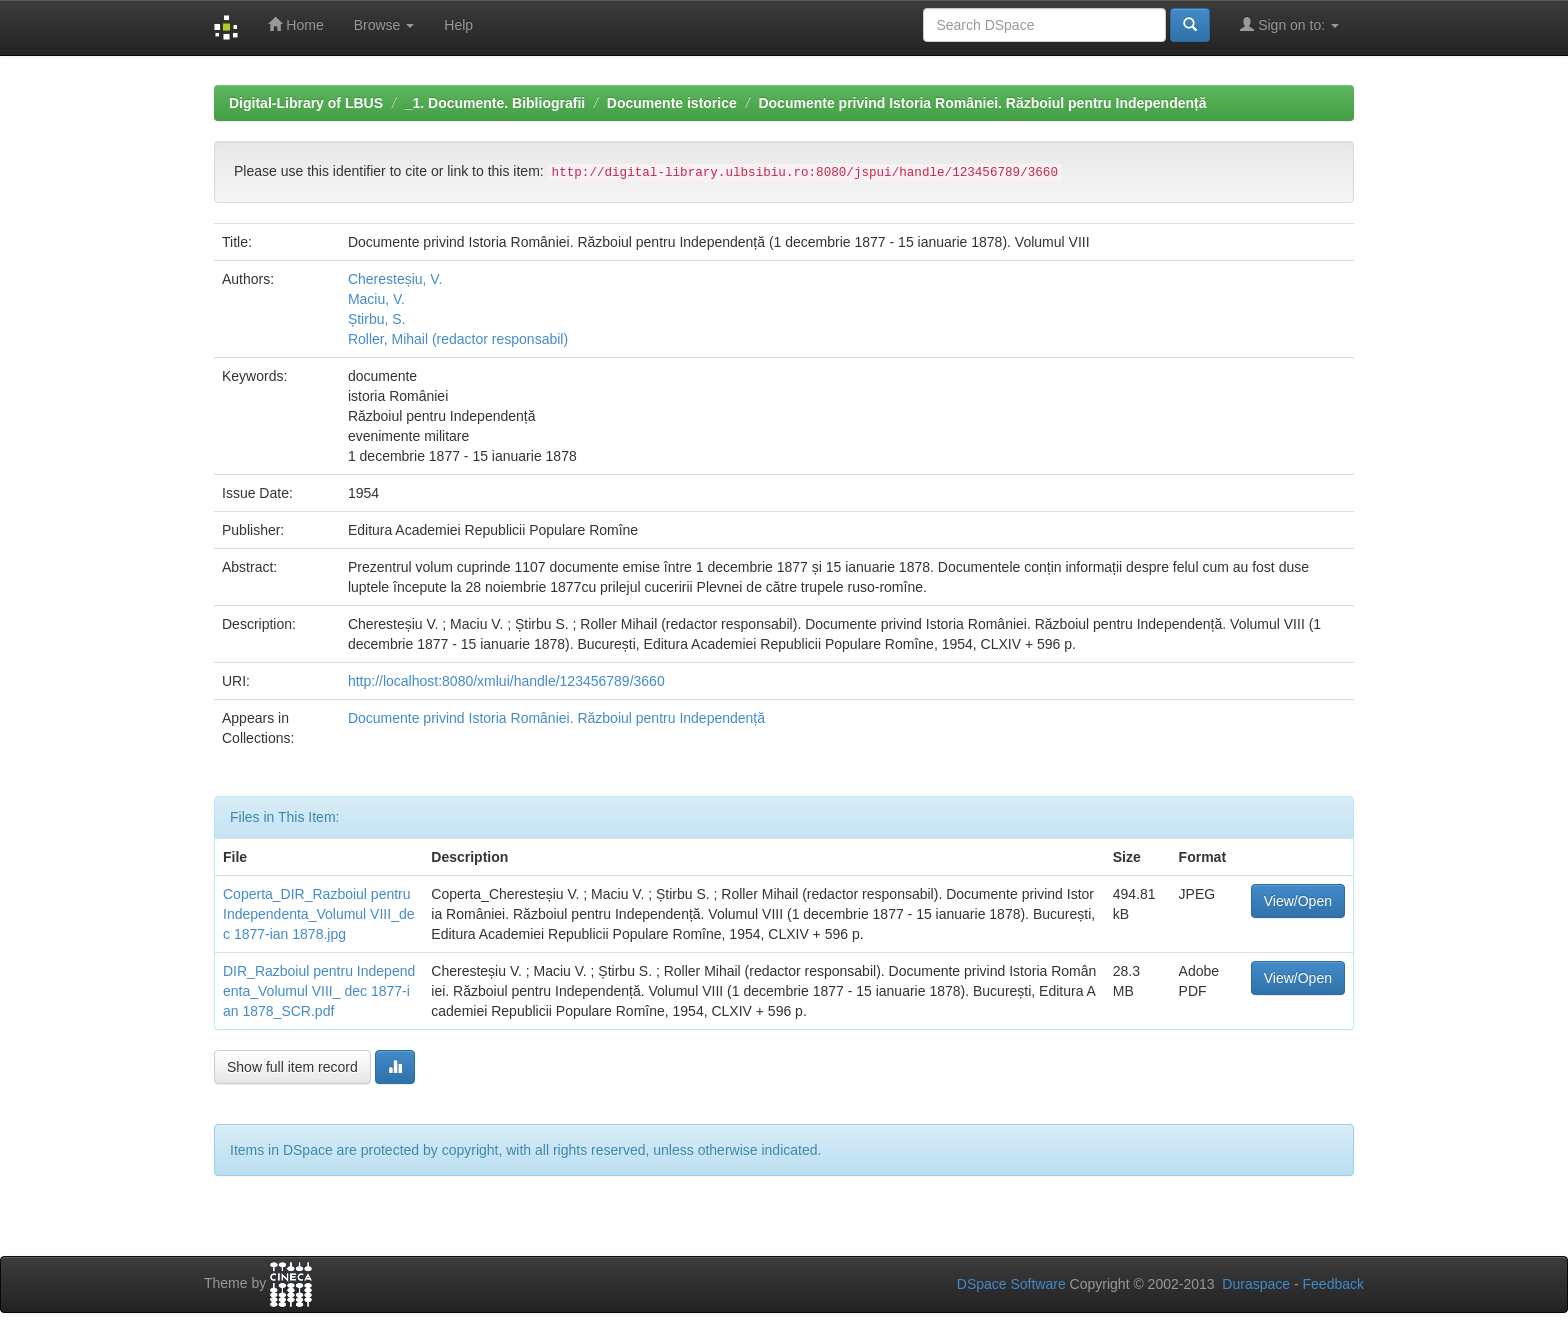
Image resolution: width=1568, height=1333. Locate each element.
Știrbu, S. (377, 319)
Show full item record (292, 1067)
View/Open (1298, 901)
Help (458, 25)
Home (295, 24)
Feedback (1333, 1284)
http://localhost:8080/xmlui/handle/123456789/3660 (506, 681)
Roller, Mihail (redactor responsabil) (458, 339)
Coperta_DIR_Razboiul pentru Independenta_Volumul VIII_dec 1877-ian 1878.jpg (319, 914)
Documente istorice (672, 103)
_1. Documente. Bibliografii (495, 103)
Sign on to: (1289, 24)
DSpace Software (1011, 1284)
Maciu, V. (376, 299)
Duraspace (1256, 1284)
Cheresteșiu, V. (395, 279)
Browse (384, 25)
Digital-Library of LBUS (306, 103)
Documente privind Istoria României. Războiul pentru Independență (982, 103)
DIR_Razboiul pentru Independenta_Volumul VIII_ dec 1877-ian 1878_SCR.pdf (319, 991)
